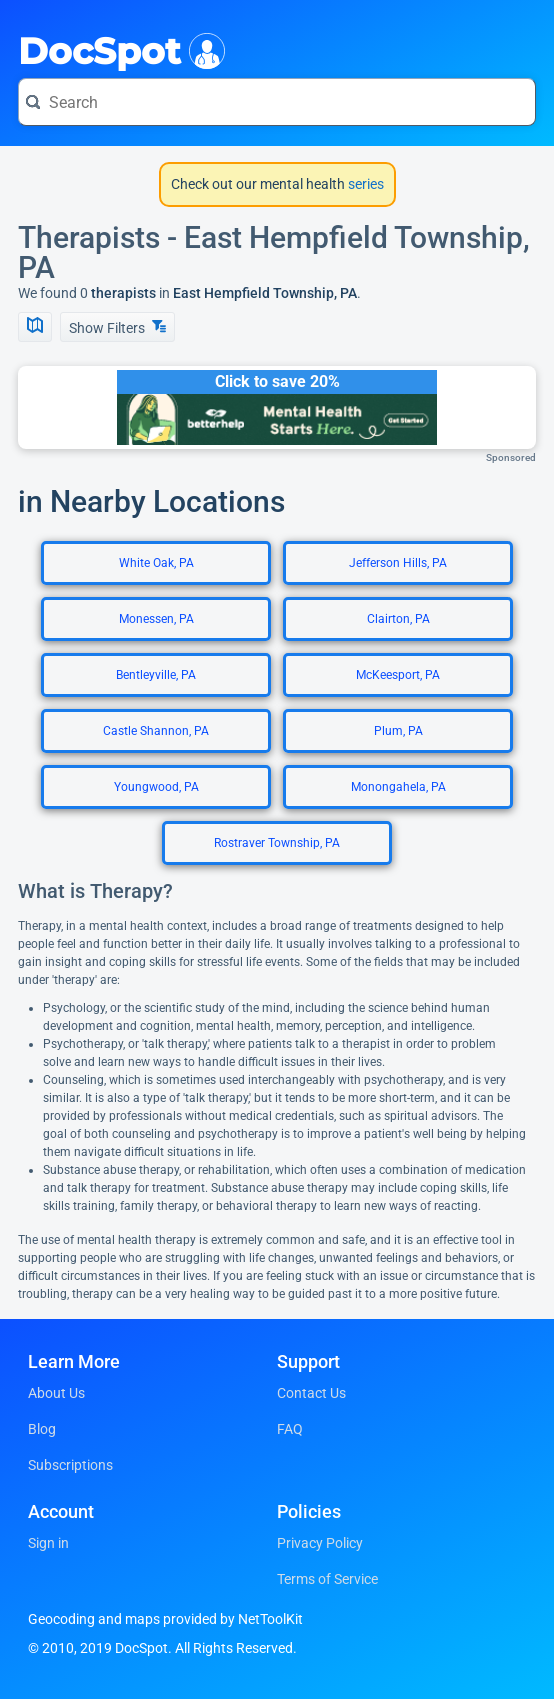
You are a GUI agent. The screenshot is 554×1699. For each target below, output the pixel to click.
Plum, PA (398, 731)
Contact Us (311, 1393)
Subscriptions (70, 1465)
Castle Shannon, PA (156, 731)
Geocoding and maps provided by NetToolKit (165, 1619)
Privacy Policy (320, 1543)
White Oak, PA (156, 563)
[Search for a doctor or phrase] (277, 102)
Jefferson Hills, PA (398, 563)
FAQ (290, 1429)
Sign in (48, 1543)
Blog (42, 1429)
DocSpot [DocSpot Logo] (117, 49)
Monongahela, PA (398, 787)
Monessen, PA (156, 619)
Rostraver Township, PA (277, 843)
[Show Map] (35, 327)
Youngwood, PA (156, 787)
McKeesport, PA (398, 675)
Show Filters (117, 327)
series (364, 184)
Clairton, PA (398, 619)
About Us (56, 1393)
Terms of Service (327, 1579)
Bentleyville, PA (156, 675)
